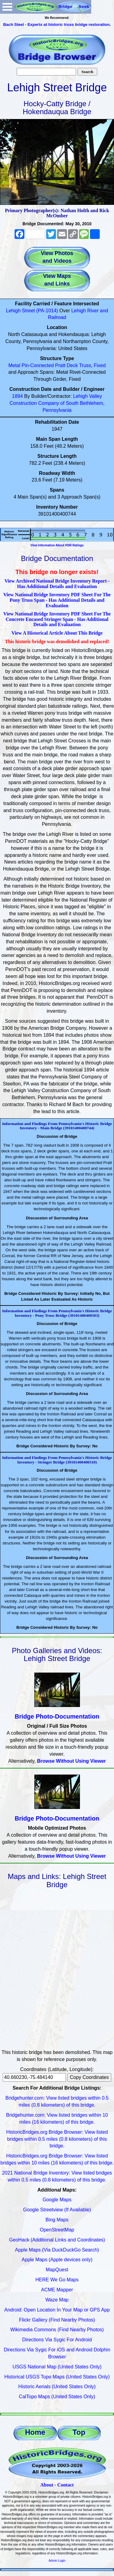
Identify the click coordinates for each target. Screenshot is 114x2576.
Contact (65, 2484)
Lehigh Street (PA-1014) (32, 310)
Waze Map (57, 2299)
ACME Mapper (57, 2289)
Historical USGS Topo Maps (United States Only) (57, 2376)
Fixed (99, 365)
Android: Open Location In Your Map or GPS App (57, 2309)
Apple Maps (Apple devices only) (57, 2259)
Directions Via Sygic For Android (57, 2339)
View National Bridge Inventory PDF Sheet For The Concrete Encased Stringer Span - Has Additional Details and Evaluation (57, 619)
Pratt (60, 365)
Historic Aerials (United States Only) (56, 2386)
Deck (72, 365)
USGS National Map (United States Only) (57, 2366)
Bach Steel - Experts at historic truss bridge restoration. (57, 24)
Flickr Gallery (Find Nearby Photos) (57, 2319)
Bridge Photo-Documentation (57, 1716)
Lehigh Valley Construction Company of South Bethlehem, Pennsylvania (56, 403)
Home (35, 2432)
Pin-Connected (38, 365)
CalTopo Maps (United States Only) (57, 2396)
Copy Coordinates (89, 2077)
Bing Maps (57, 2219)
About (46, 2484)
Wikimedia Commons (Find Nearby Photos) (57, 2329)
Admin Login (57, 2560)
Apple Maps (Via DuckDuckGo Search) (57, 2249)
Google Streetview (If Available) (57, 2209)
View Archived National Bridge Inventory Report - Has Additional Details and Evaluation (57, 583)
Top (78, 2432)
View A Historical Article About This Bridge (57, 633)
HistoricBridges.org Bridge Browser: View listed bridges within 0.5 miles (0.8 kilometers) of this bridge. (57, 2139)
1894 (17, 396)
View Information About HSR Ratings (57, 545)
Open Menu (7, 7)
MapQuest (57, 2269)
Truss (85, 365)
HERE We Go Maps (57, 2279)
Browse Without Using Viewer (71, 1761)
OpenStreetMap (57, 2229)
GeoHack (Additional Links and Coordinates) (57, 2239)
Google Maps (57, 2199)
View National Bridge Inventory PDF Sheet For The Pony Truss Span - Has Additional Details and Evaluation (57, 600)
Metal (14, 365)
